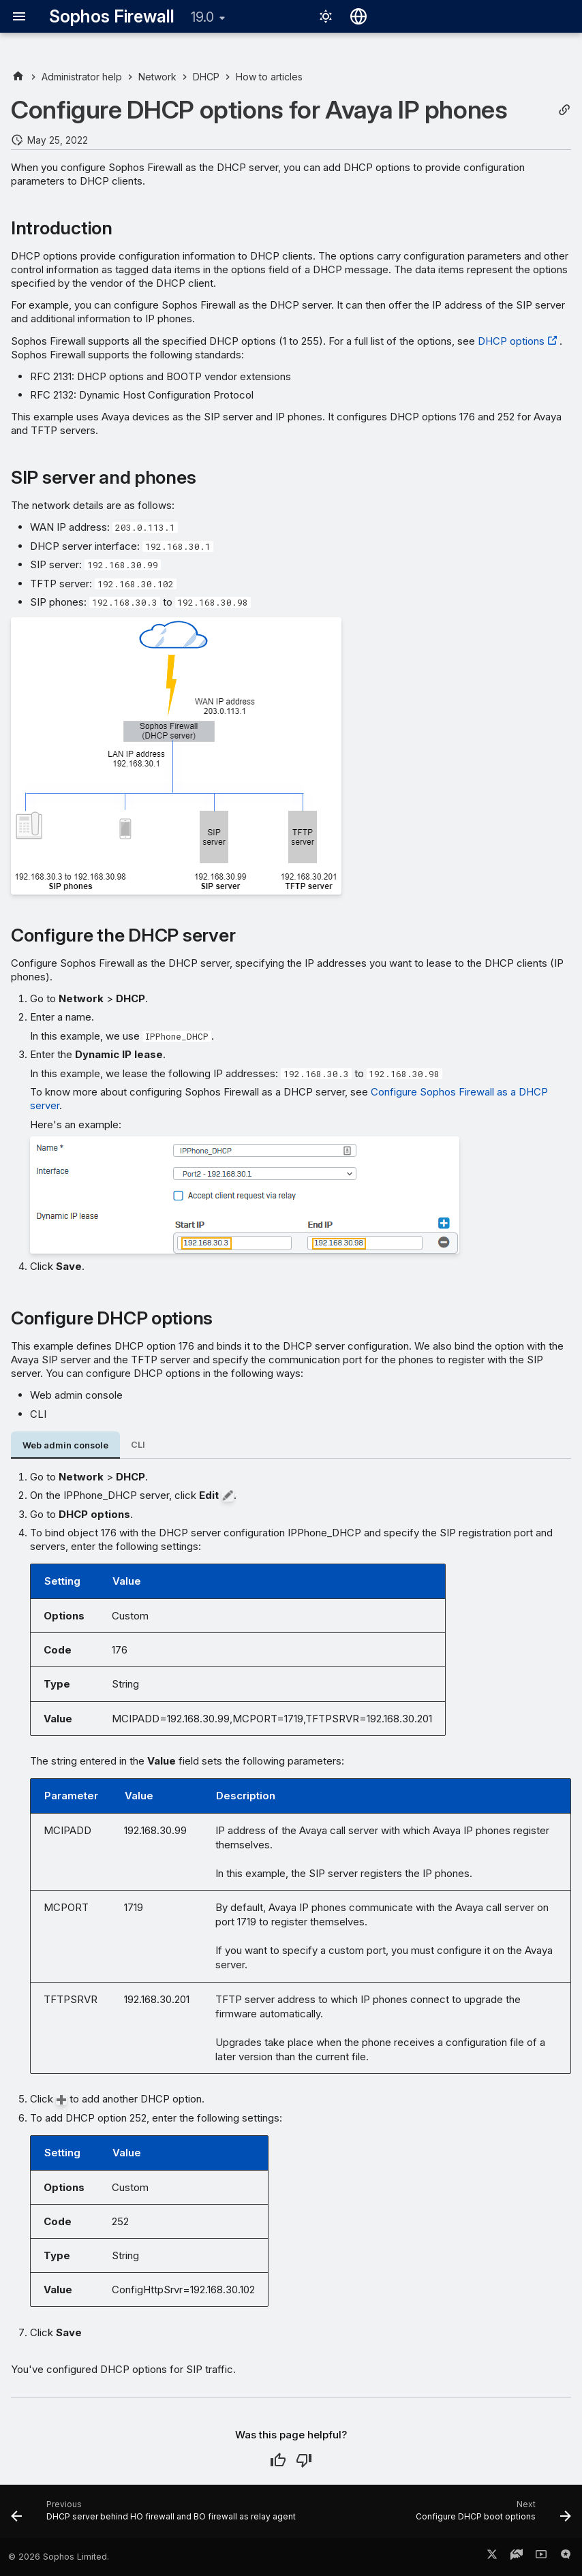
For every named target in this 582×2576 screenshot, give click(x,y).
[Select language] (358, 16)
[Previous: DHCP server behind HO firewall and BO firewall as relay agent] (155, 2515)
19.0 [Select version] (202, 17)
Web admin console (65, 1445)
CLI (138, 1445)
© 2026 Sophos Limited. (58, 2556)
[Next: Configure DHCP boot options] (491, 2515)
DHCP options (511, 341)
